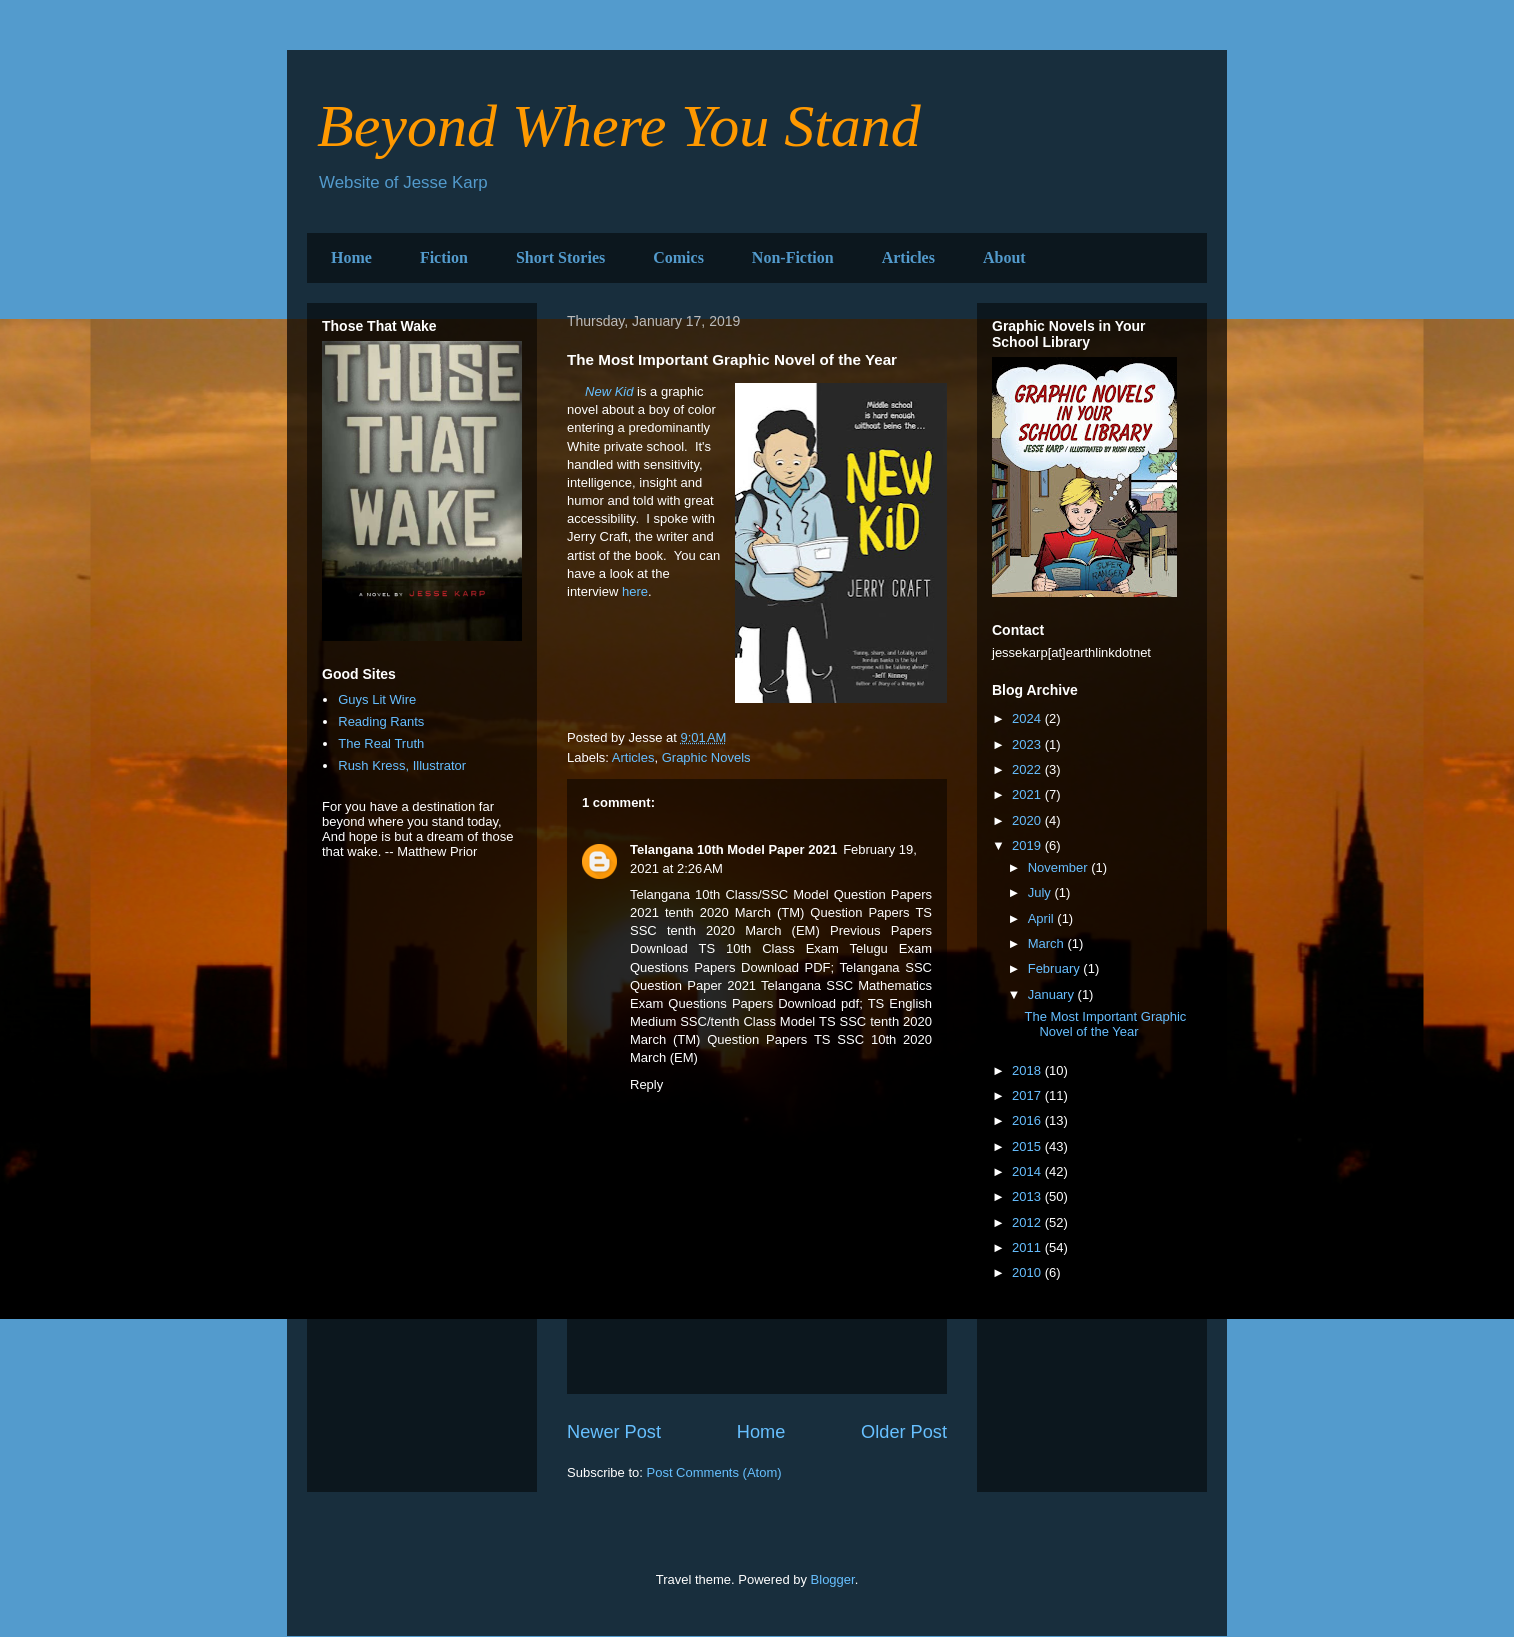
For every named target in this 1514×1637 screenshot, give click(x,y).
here (635, 591)
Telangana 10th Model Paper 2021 (733, 849)
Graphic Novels (706, 757)
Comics (678, 257)
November (1060, 867)
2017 (1028, 1095)
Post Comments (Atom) (714, 1472)
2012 (1028, 1222)
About (1004, 257)
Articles (908, 257)
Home (351, 257)
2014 (1028, 1171)
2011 (1028, 1247)
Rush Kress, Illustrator (402, 765)
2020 (1028, 820)
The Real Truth (381, 743)
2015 (1028, 1146)
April (1043, 918)
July (1041, 892)
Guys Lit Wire (377, 699)
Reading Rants (381, 721)
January (1053, 994)
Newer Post (614, 1432)
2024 (1028, 718)
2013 (1028, 1196)
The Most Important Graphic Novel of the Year (1105, 1024)
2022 (1028, 769)
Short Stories (560, 257)
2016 (1028, 1120)
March (1048, 943)
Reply (646, 1084)
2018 (1028, 1070)
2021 (1028, 794)
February (1056, 968)
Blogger (833, 1579)
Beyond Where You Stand (619, 126)
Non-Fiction (793, 257)
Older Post (904, 1432)
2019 (1028, 845)
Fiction (444, 257)
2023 (1028, 744)
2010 (1028, 1272)
